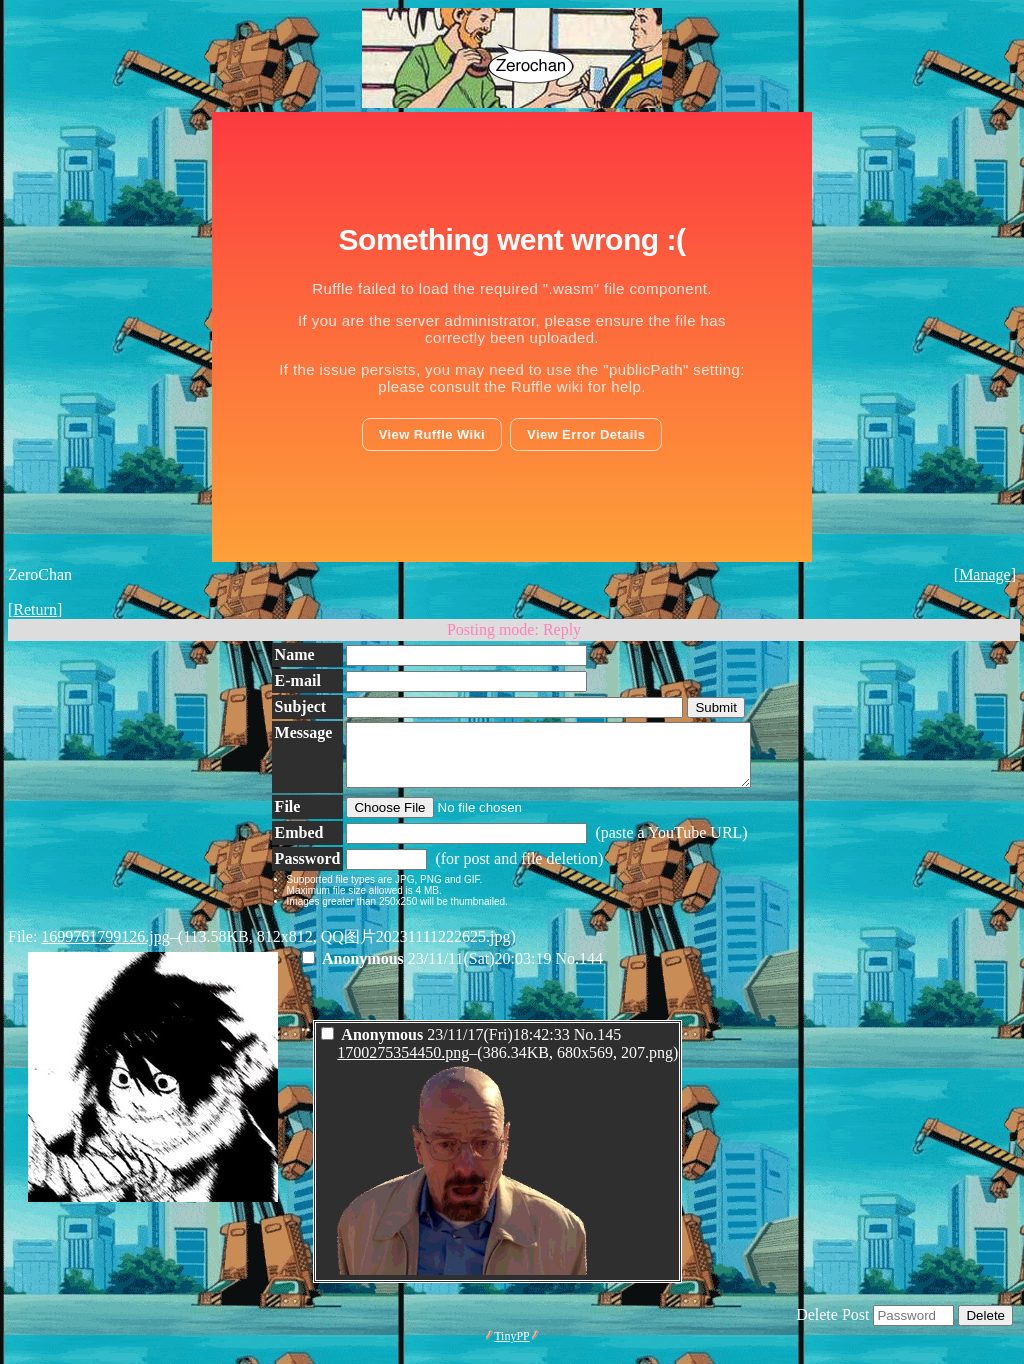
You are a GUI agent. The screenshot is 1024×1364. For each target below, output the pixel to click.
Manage (985, 574)
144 (591, 970)
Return (35, 609)
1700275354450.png (403, 1064)
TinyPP (512, 1348)
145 (609, 1046)
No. (568, 970)
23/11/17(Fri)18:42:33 (447, 1046)
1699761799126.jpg (105, 948)
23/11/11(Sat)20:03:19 (429, 970)
